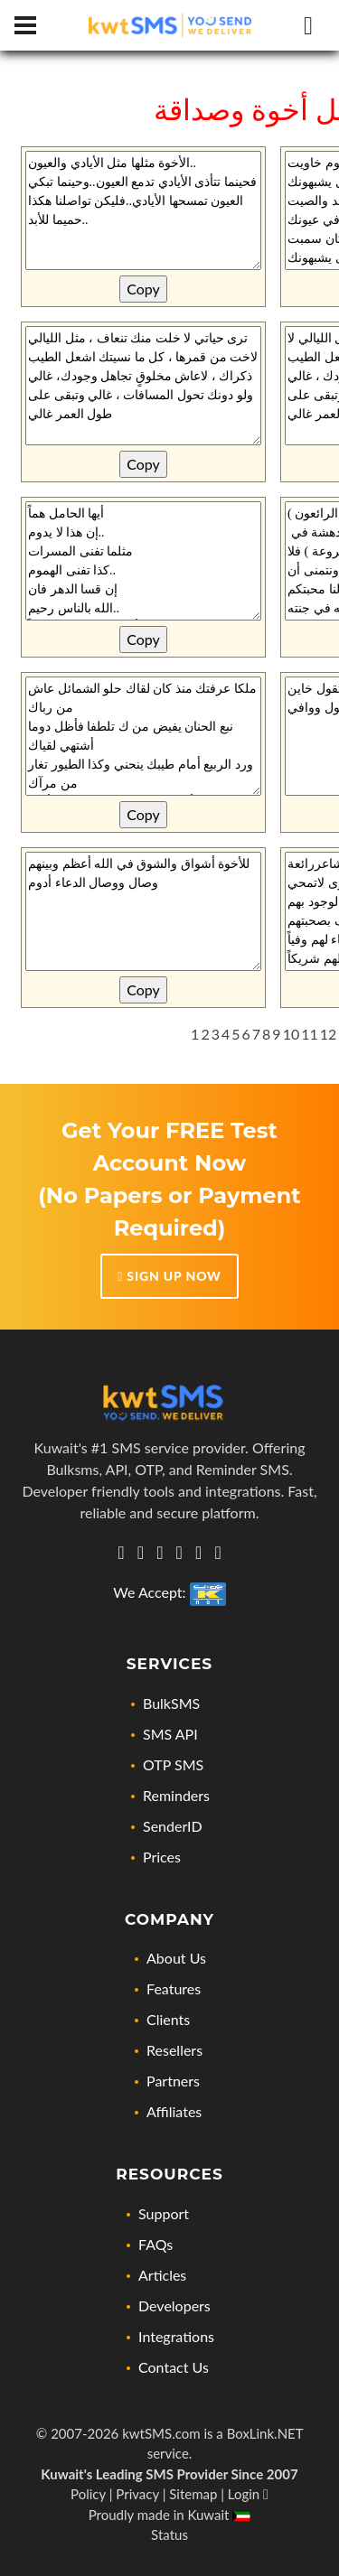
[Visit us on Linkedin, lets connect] (140, 1553)
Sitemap (193, 2494)
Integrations (176, 2336)
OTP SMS (173, 1764)
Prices (162, 1856)
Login (248, 2494)
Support (163, 2213)
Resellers (174, 2049)
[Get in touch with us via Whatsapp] (121, 1553)
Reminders (176, 1795)
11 (309, 1033)
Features (173, 1988)
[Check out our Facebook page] (198, 1553)
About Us (176, 1957)
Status (169, 2534)
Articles (162, 2274)
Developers (174, 2305)
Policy (88, 2494)
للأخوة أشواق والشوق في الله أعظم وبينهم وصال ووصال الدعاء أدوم (143, 911)
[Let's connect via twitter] (159, 1553)
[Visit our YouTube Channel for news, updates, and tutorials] (217, 1553)
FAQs (155, 2244)
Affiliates (174, 2111)
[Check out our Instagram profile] (179, 1553)
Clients (168, 2019)
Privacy (137, 2494)
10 (291, 1033)
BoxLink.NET (265, 2433)
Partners (173, 2080)
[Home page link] (170, 26)
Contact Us (173, 2366)
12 (328, 1033)
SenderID (172, 1825)
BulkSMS (171, 1703)
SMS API (170, 1733)
